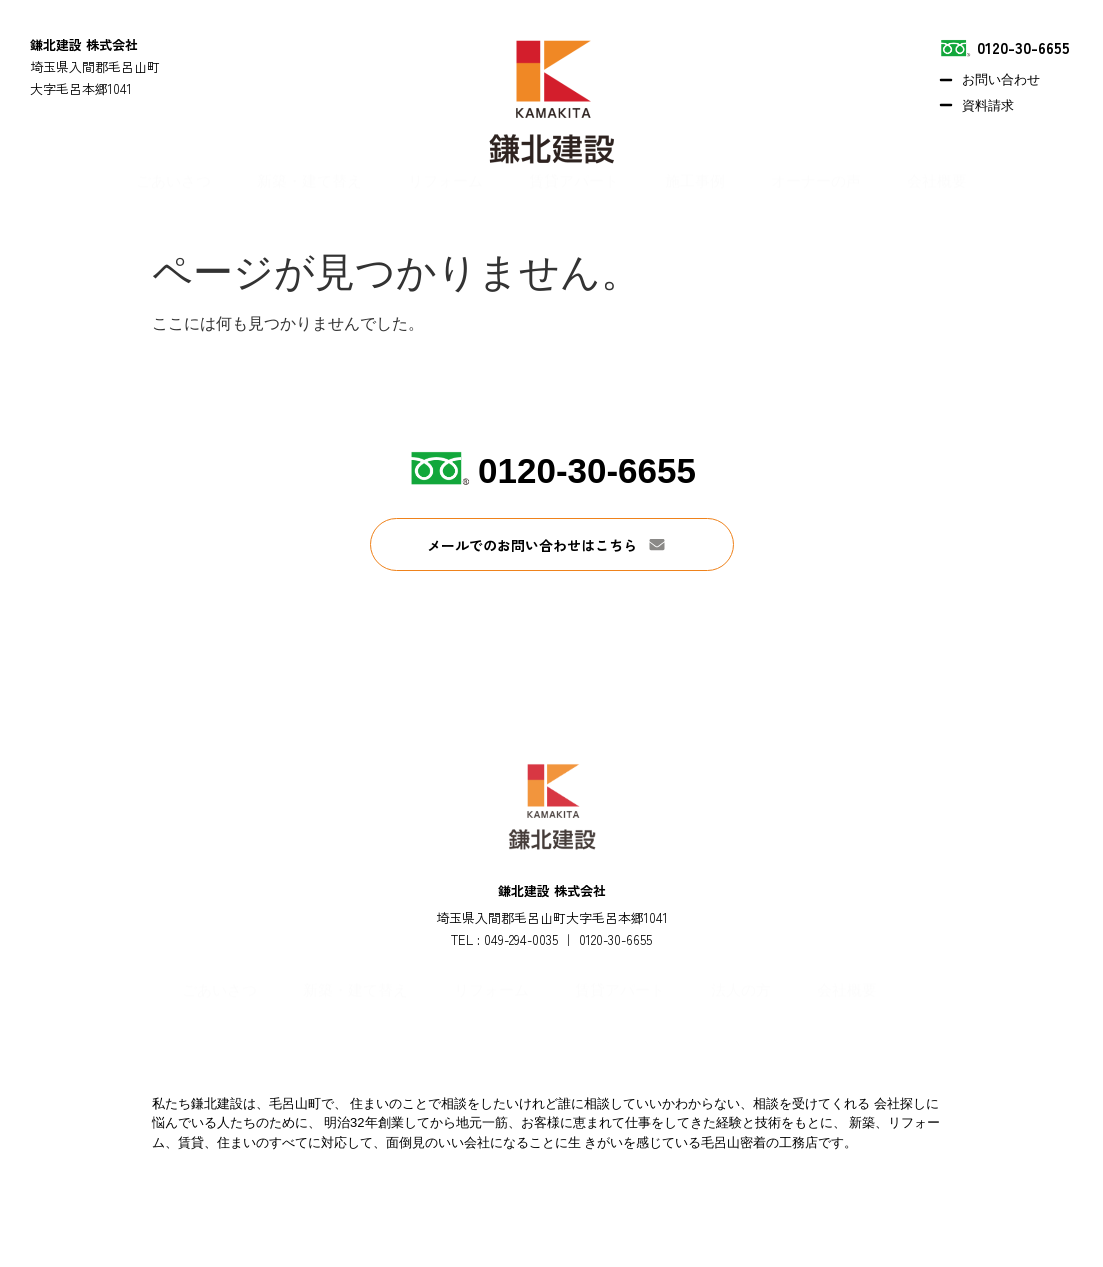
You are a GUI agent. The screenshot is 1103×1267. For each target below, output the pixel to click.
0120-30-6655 (587, 470)
